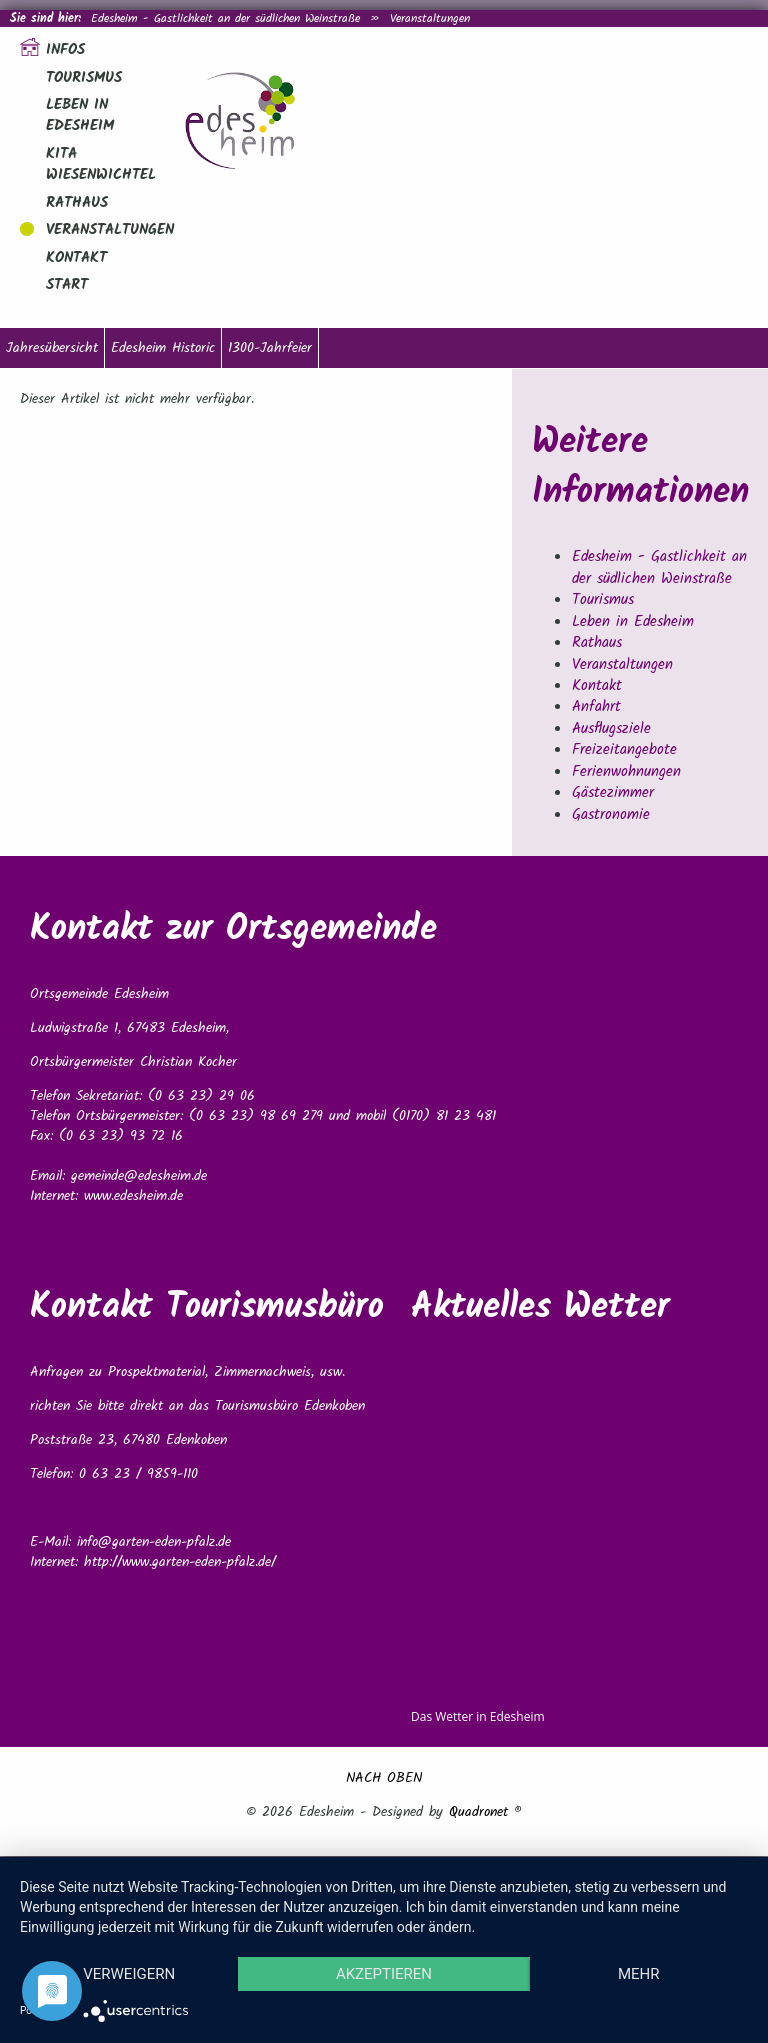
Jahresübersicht (52, 348)
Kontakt (76, 258)
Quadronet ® (485, 1812)
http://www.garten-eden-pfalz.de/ (180, 1562)
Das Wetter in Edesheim (478, 1716)
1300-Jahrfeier (270, 348)
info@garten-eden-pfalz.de (154, 1542)
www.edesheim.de (133, 1196)
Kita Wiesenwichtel (101, 164)
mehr (639, 1974)
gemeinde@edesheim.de (139, 1176)
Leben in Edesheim (80, 115)
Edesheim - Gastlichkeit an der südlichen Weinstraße (225, 18)
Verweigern (129, 1974)
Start (67, 285)
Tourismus (84, 78)
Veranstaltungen (430, 18)
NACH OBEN (384, 1778)
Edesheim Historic (163, 348)
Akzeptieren (384, 1974)
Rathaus (77, 203)
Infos (65, 50)
